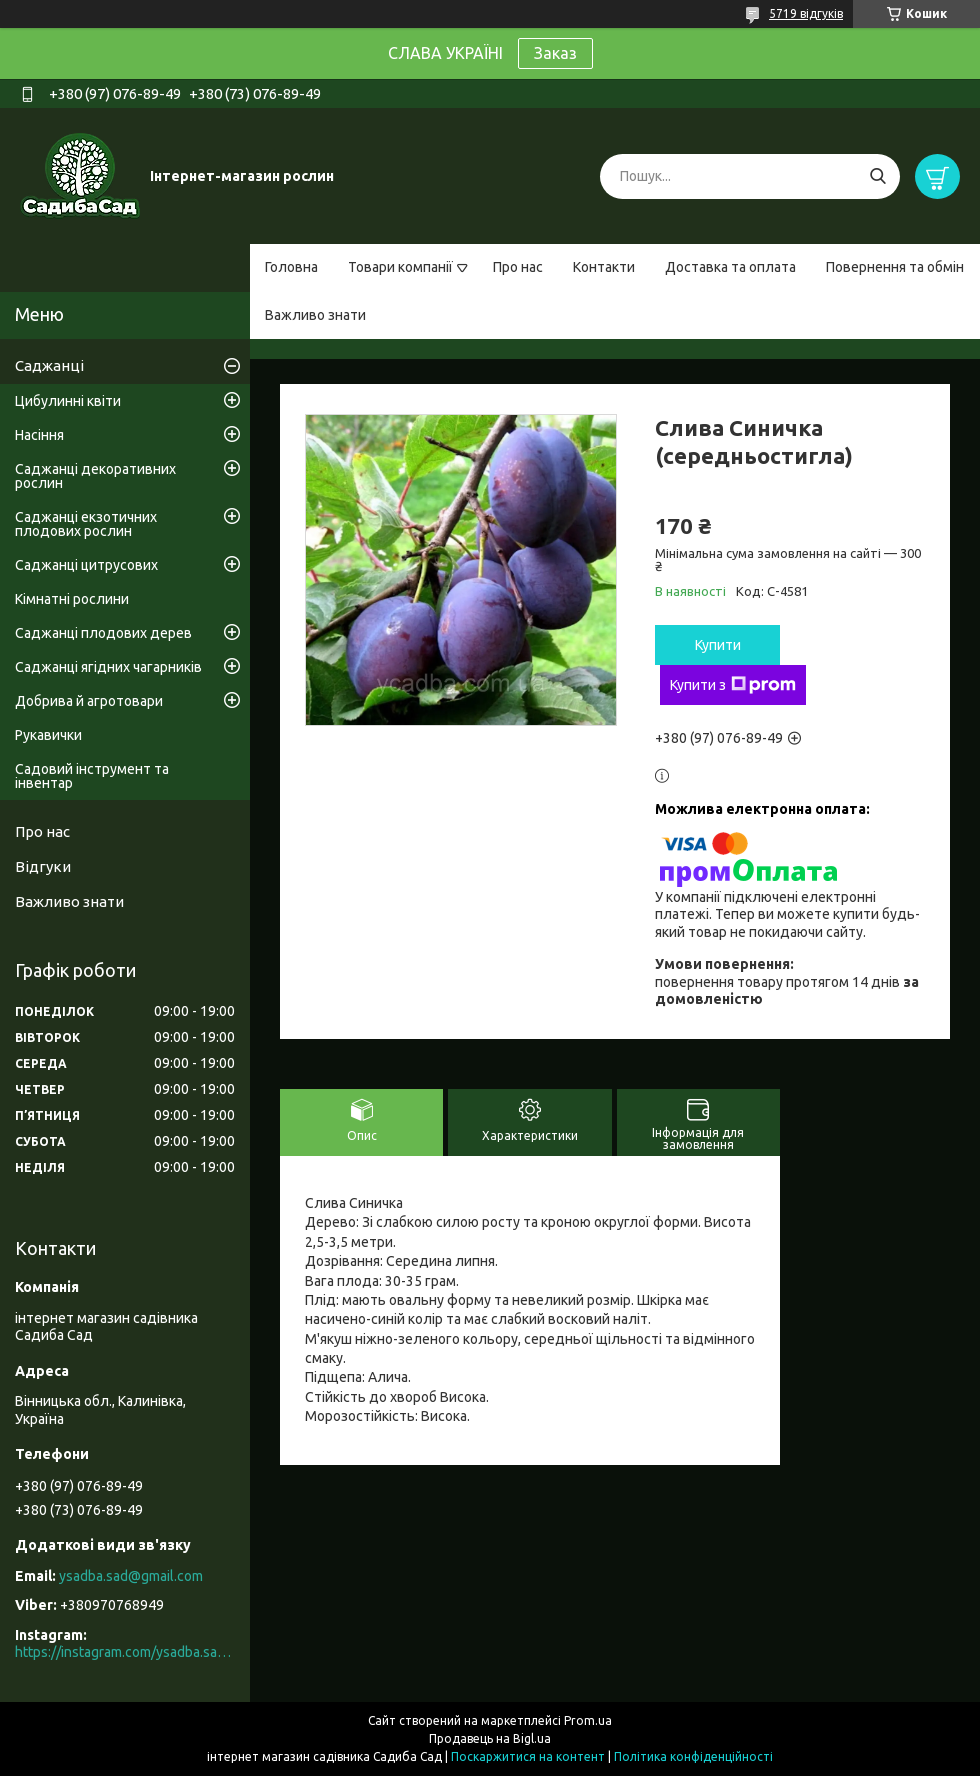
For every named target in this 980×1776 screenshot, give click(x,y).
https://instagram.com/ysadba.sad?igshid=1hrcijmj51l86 (125, 1652)
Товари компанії (400, 267)
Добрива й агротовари (89, 701)
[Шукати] (877, 176)
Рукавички (48, 735)
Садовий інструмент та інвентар (92, 776)
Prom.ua (588, 1720)
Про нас (518, 267)
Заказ (555, 53)
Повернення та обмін (895, 267)
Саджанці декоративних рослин (95, 476)
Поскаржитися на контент (528, 1756)
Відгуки (43, 866)
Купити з (733, 685)
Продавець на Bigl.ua (490, 1738)
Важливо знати (315, 315)
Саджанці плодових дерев (103, 633)
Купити (718, 645)
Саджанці (49, 365)
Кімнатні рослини (72, 599)
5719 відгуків (806, 13)
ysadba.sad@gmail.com (131, 1576)
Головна (291, 267)
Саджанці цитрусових (86, 565)
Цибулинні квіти (68, 401)
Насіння (39, 435)
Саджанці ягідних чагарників (108, 667)
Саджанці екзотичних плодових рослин (86, 524)
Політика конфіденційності (693, 1756)
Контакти (604, 267)
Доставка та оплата (730, 267)
